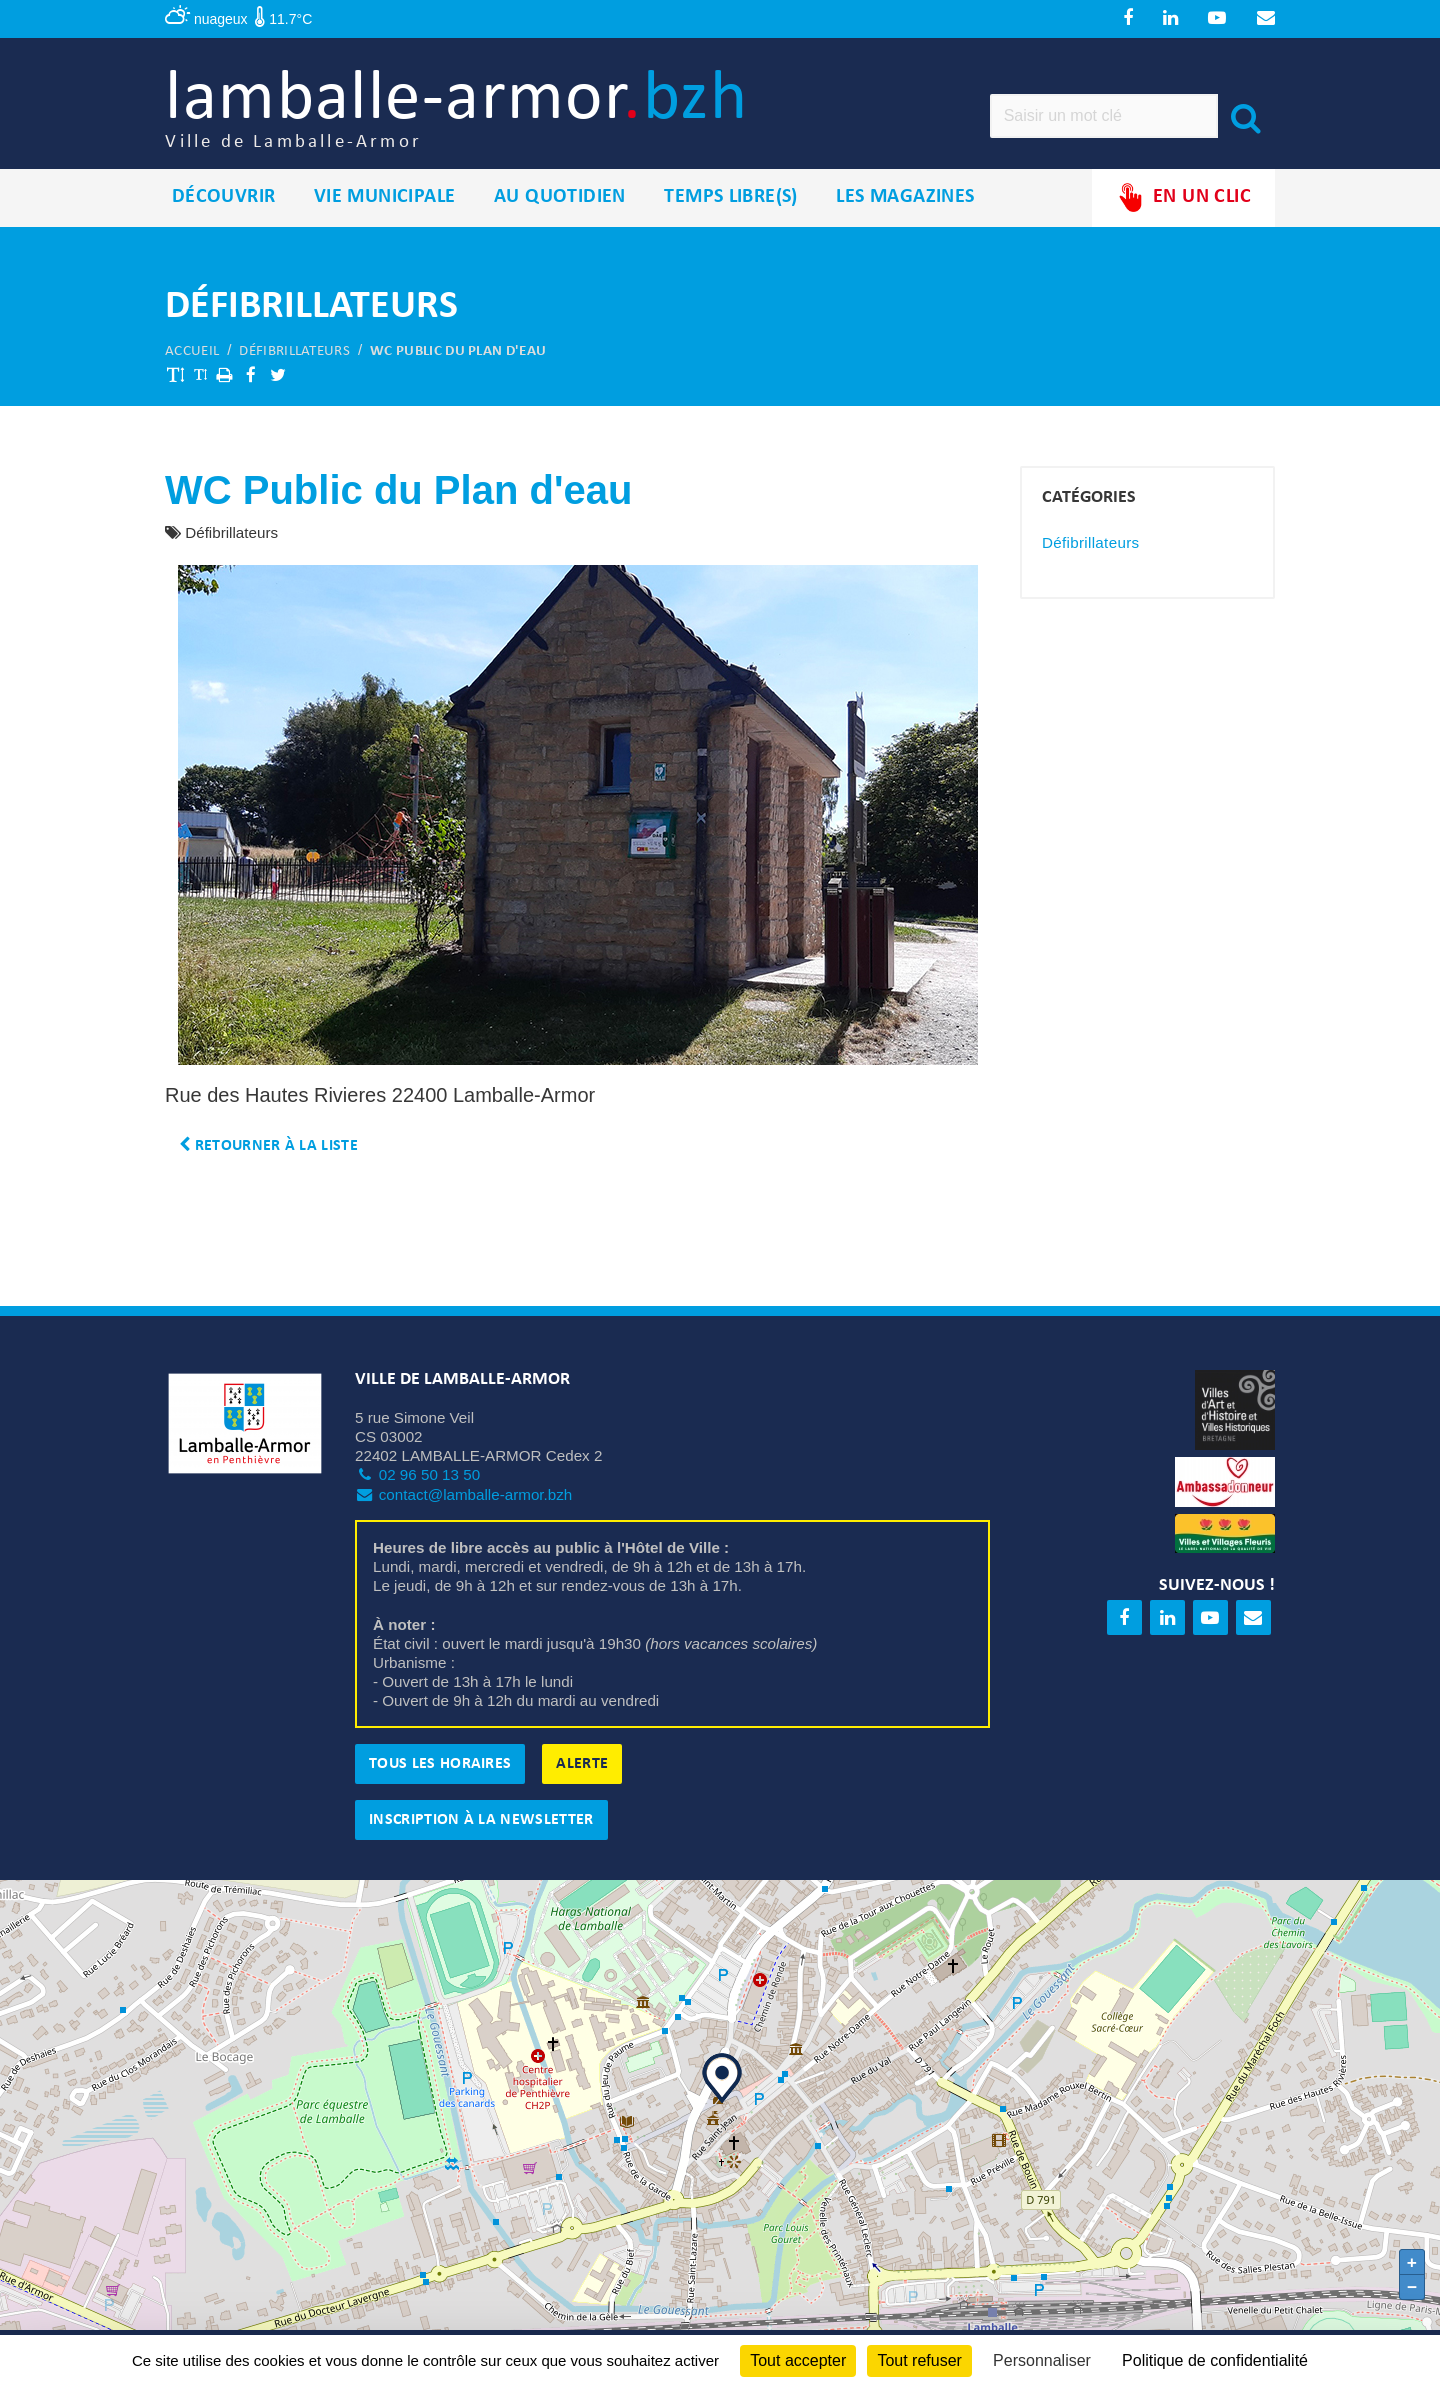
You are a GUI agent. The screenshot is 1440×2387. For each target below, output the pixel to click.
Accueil (192, 352)
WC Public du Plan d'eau (458, 352)
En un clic (1183, 199)
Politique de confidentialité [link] (1215, 2360)
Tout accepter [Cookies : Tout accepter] (798, 2360)
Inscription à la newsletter (481, 1822)
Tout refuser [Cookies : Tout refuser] (919, 2360)
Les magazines (905, 199)
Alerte (582, 1766)
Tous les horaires (440, 1766)
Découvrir (224, 199)
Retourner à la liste (268, 1147)
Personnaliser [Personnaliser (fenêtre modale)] (1042, 2360)
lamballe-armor (461, 110)
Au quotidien (560, 199)
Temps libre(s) (731, 199)
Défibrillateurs (294, 352)
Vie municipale (385, 199)
